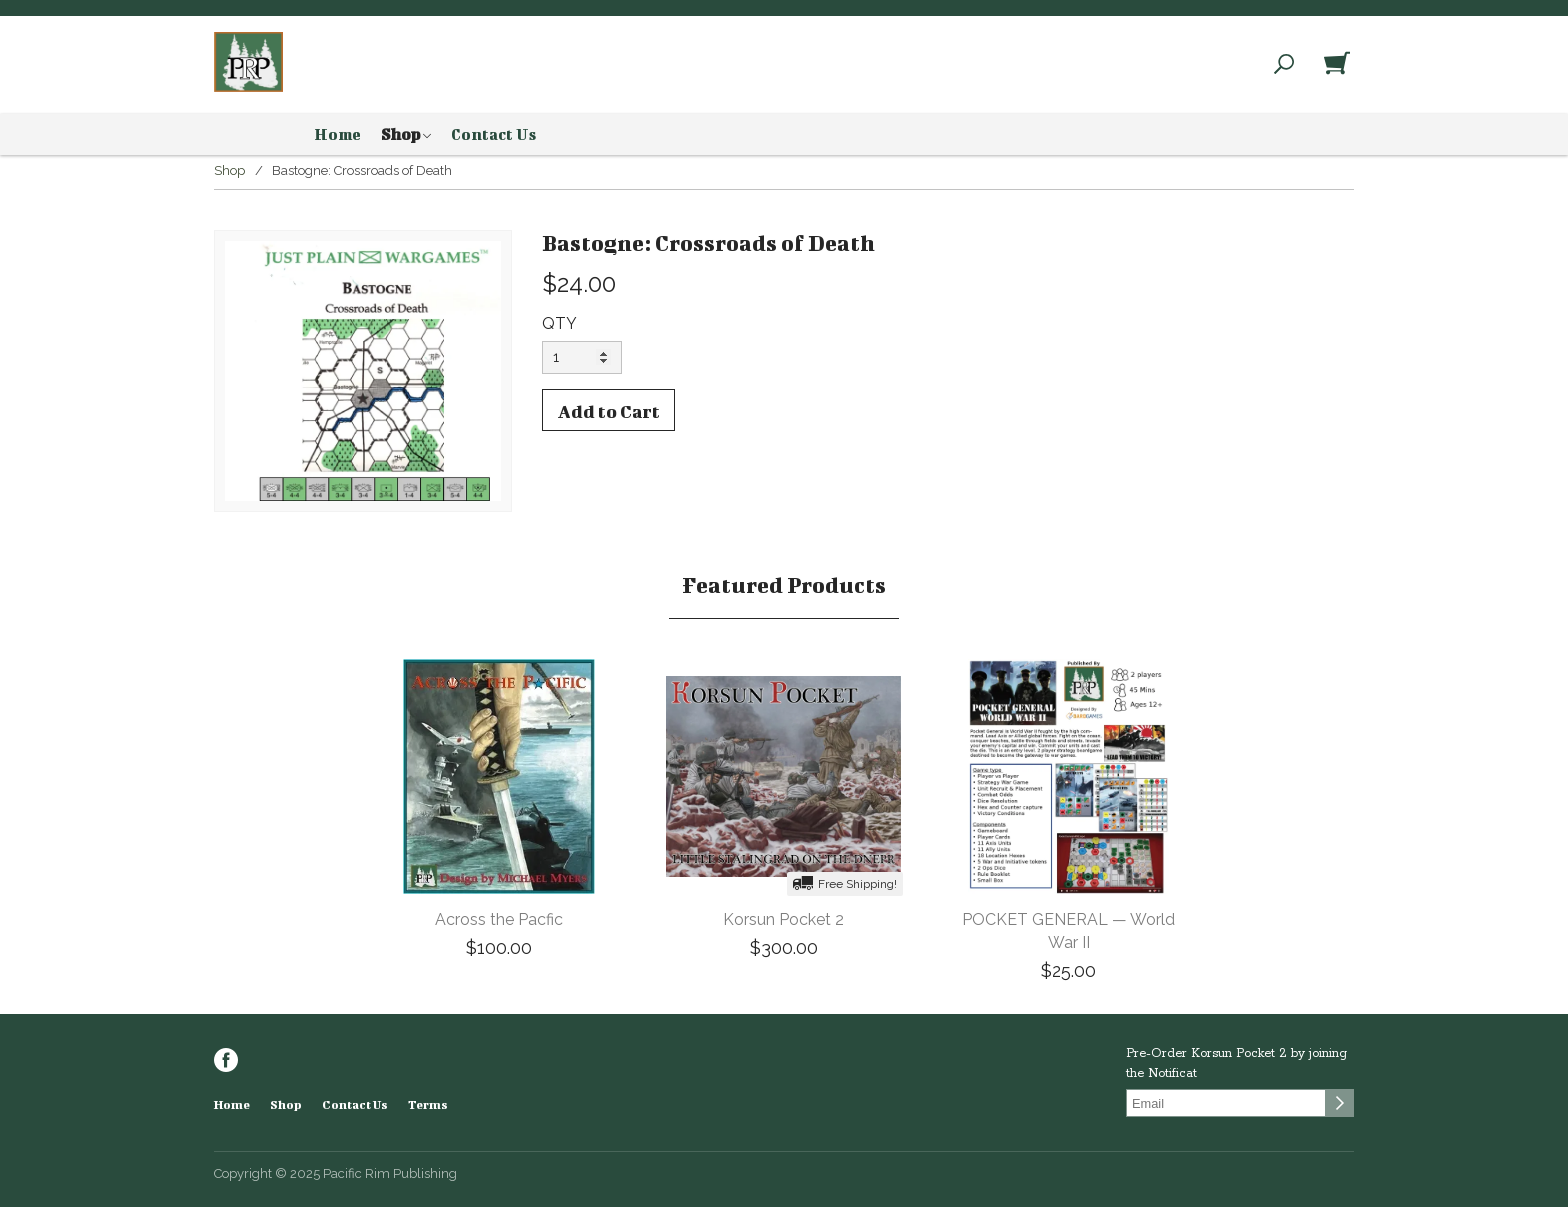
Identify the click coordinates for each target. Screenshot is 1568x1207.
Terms (428, 1104)
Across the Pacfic (499, 919)
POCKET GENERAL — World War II (1068, 931)
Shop (406, 135)
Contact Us (493, 134)
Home (337, 134)
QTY (559, 323)
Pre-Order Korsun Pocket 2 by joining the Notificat (1236, 1063)
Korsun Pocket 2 (783, 919)
